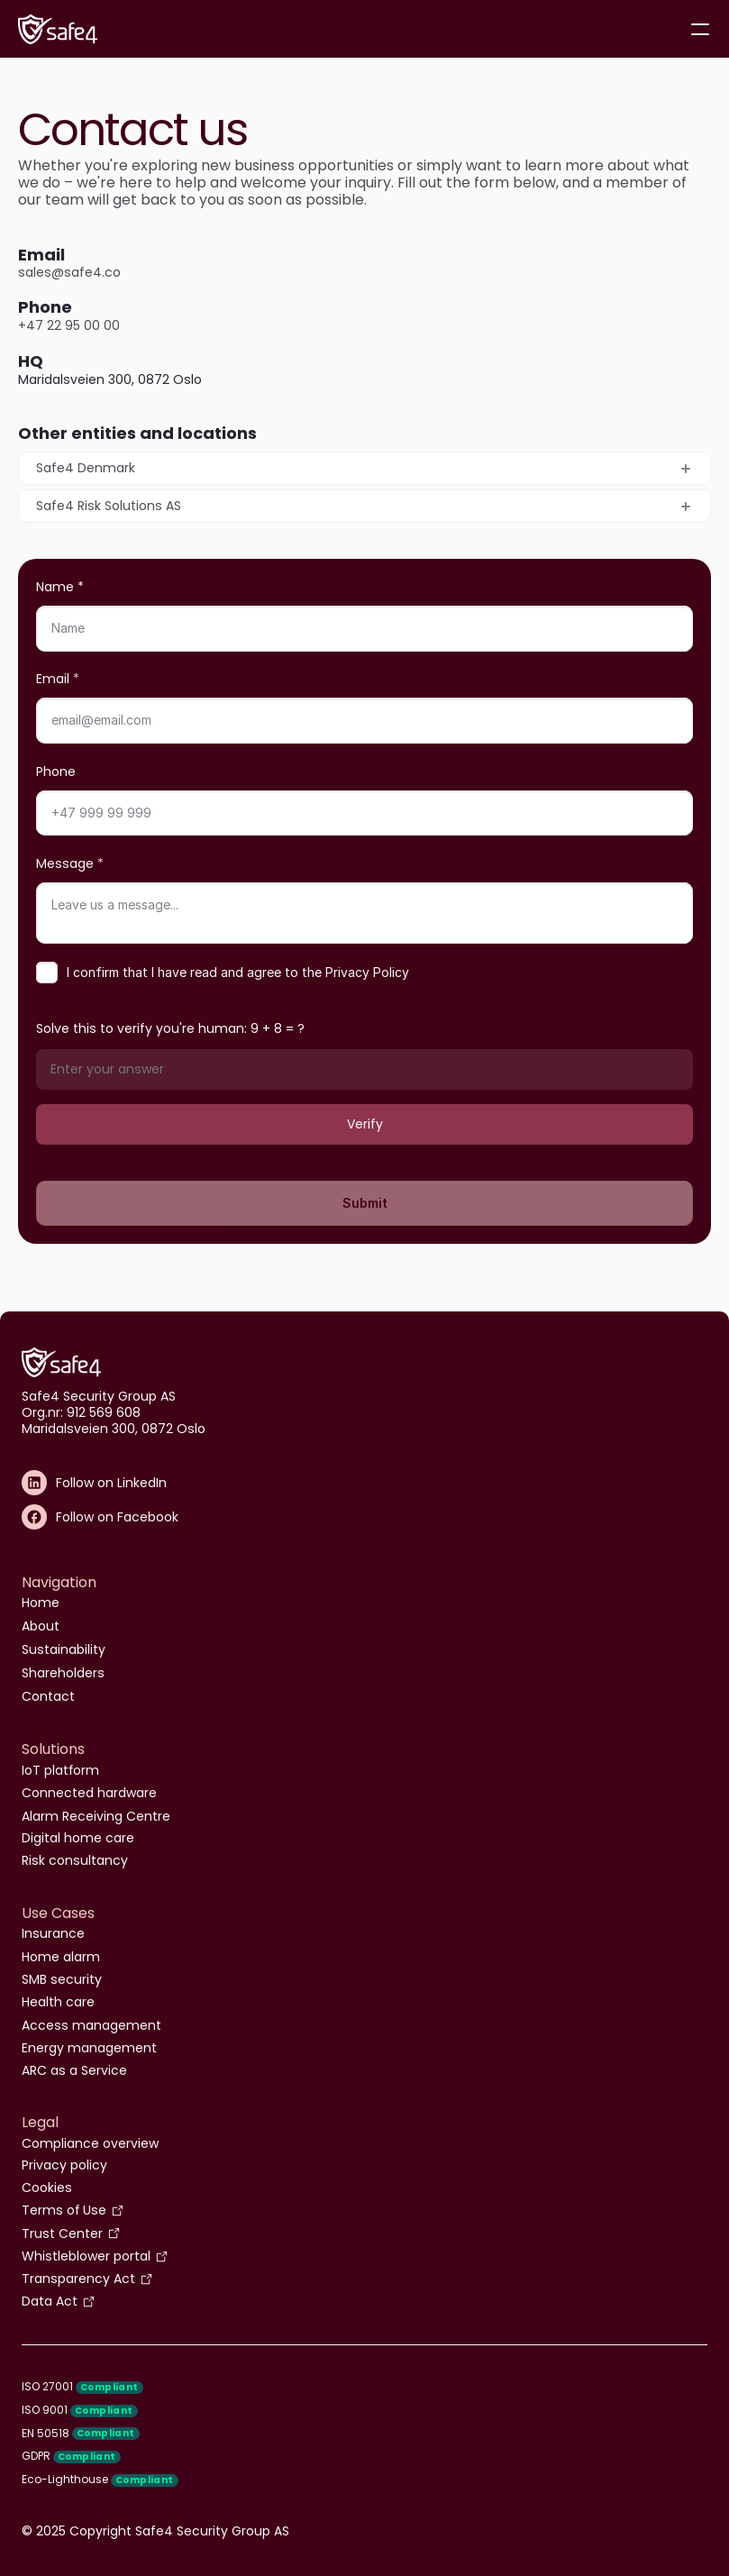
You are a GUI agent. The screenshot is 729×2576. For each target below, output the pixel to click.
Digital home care (78, 1838)
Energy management (89, 2048)
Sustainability (63, 1649)
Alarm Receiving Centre (96, 1816)
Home (40, 1603)
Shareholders (63, 1673)
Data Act (49, 2301)
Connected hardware (89, 1793)
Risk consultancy (75, 1860)
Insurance (53, 1933)
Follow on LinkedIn (111, 1483)
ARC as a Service (74, 2070)
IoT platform (60, 1770)
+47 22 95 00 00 (69, 325)
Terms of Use (64, 2210)
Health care (58, 2002)
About (40, 1626)
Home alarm (61, 1957)
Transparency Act (78, 2279)
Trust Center (62, 2233)
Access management (91, 2025)
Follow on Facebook (117, 1517)
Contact (48, 1696)
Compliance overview (90, 2143)
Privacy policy (64, 2165)
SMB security (62, 1979)
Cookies (47, 2188)
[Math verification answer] (364, 1069)
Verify (365, 1124)
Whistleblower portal (86, 2256)
